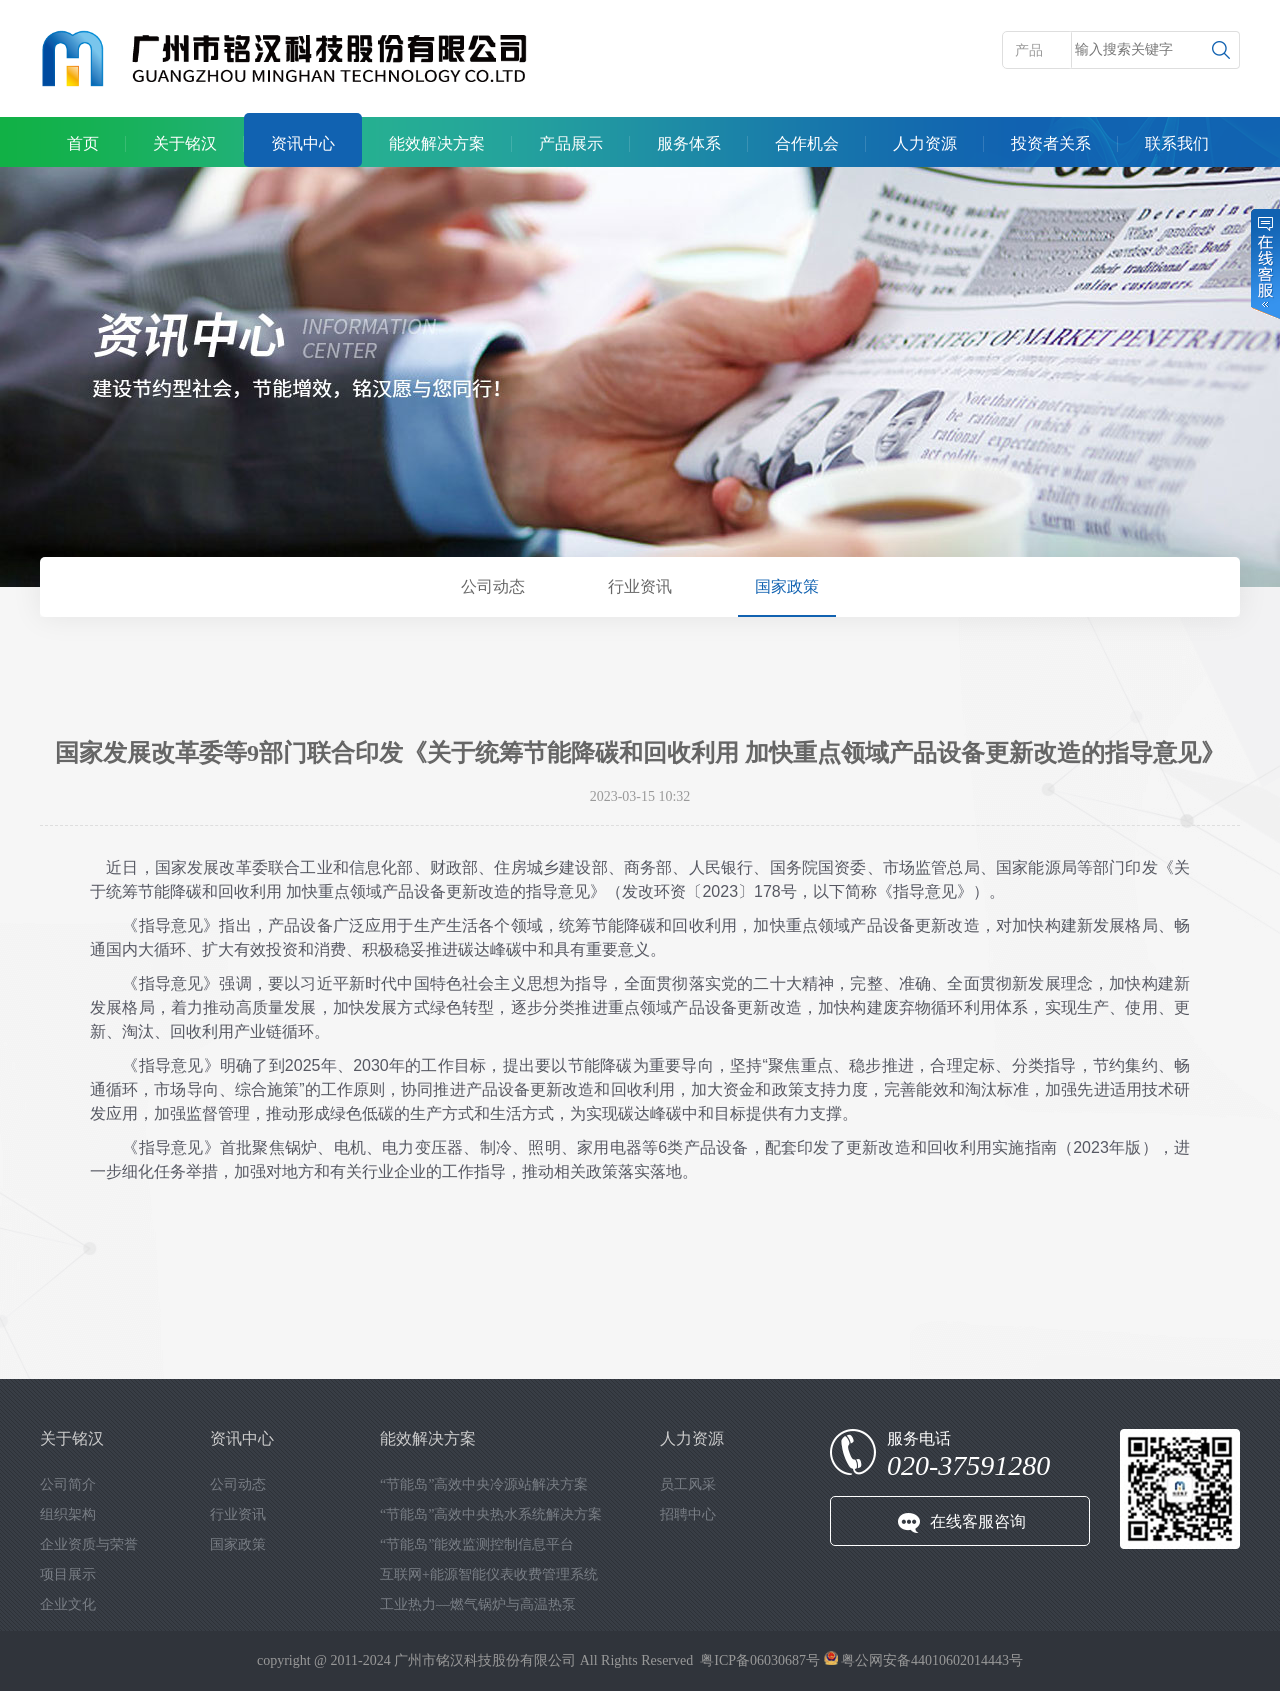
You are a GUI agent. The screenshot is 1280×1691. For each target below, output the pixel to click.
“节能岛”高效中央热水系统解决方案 (491, 1514)
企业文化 (68, 1604)
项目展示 (68, 1574)
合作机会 (807, 143)
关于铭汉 (185, 143)
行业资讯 (640, 586)
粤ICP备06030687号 (760, 1660)
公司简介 (68, 1484)
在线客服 (1264, 264)
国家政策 (787, 586)
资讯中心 (303, 143)
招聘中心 (688, 1514)
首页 (83, 143)
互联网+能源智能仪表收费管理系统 (489, 1574)
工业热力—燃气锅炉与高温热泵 (478, 1604)
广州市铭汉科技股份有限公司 (485, 1660)
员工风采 (688, 1484)
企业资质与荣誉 (89, 1544)
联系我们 (1177, 143)
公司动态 (493, 586)
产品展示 (571, 143)
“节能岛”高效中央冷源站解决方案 (484, 1484)
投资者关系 (1051, 143)
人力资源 (925, 143)
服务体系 (689, 143)
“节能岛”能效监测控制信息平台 (477, 1544)
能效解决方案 (437, 143)
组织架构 (68, 1514)
